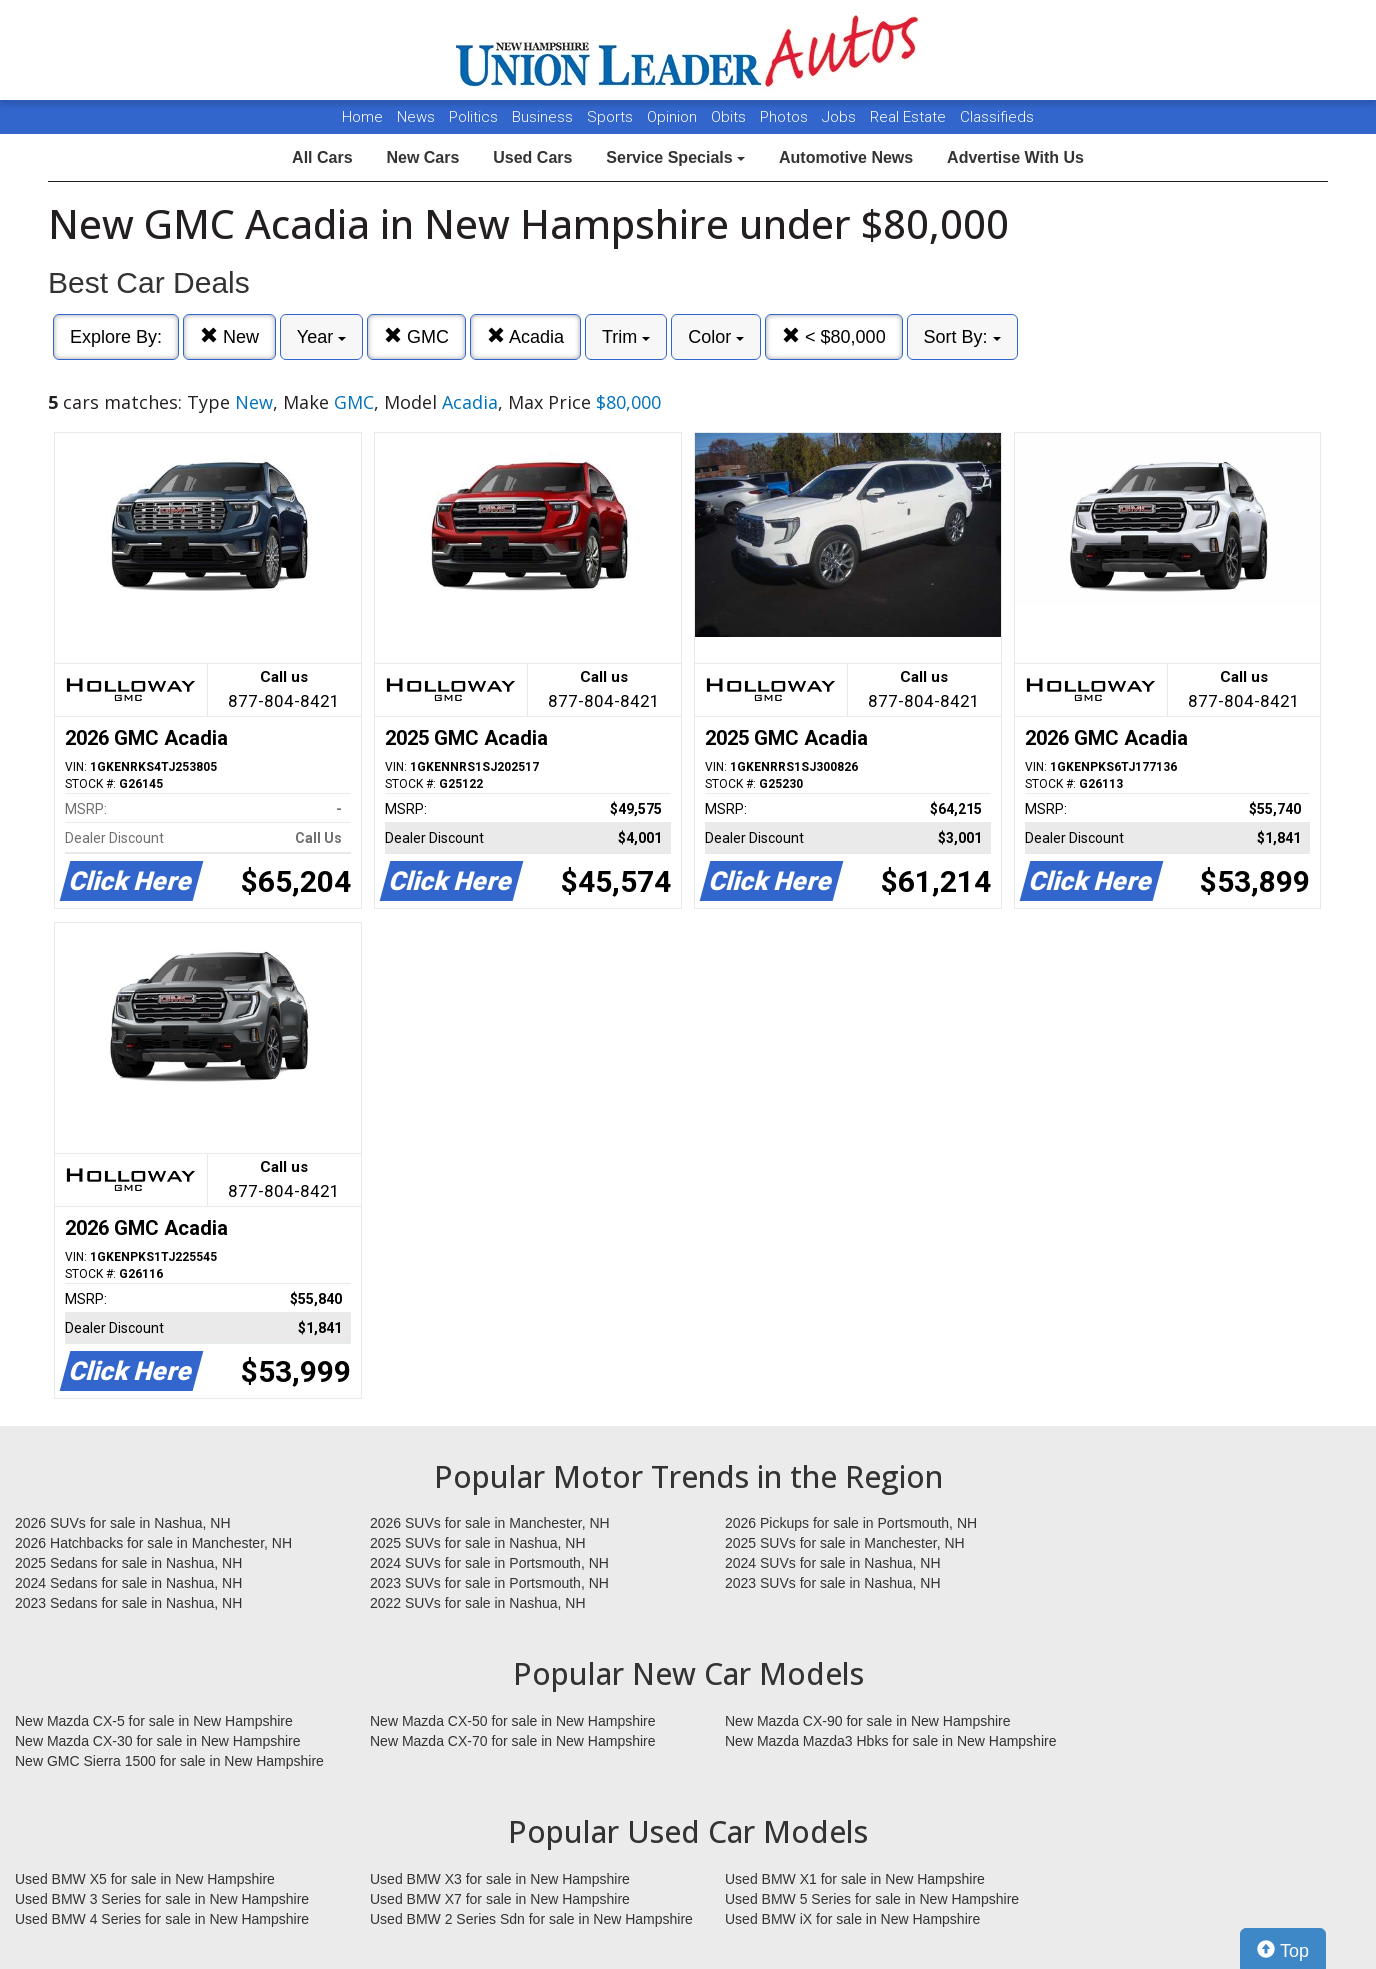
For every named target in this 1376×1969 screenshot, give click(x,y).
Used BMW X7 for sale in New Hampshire (500, 1899)
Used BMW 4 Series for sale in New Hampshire (162, 1919)
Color (716, 337)
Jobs (841, 117)
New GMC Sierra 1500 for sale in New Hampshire (169, 1761)
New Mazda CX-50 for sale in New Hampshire (513, 1721)
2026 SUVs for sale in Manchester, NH (490, 1523)
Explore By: (116, 337)
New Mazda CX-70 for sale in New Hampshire (513, 1741)
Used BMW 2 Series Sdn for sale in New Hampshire (531, 1919)
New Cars (422, 157)
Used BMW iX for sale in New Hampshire (852, 1919)
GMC (416, 336)
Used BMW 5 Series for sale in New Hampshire (872, 1899)
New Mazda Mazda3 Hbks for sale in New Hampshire (890, 1741)
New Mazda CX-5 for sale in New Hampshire (154, 1721)
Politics (473, 117)
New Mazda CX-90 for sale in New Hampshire (868, 1721)
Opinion (674, 117)
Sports (612, 117)
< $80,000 (834, 336)
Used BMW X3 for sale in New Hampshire (500, 1879)
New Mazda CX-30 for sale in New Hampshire (158, 1741)
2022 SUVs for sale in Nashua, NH (478, 1603)
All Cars (322, 157)
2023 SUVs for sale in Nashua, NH (833, 1583)
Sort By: (962, 337)
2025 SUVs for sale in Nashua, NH (478, 1543)
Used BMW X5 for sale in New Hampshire (145, 1879)
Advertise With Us (1015, 157)
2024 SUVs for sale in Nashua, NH (833, 1563)
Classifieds (997, 117)
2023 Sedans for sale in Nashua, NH (128, 1603)
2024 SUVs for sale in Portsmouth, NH (489, 1563)
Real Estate (910, 117)
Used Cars (532, 157)
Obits (730, 117)
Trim (626, 337)
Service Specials (675, 157)
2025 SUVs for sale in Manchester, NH (845, 1543)
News (416, 117)
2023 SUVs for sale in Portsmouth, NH (489, 1583)
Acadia (525, 336)
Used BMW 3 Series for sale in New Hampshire (162, 1899)
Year (321, 337)
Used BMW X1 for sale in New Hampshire (855, 1879)
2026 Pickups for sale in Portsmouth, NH (851, 1523)
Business (544, 117)
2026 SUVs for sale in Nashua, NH (123, 1523)
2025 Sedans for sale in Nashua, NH (128, 1563)
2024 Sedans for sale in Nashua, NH (128, 1583)
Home (362, 117)
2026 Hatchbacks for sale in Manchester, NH (153, 1543)
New (229, 336)
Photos (786, 117)
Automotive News (846, 157)
